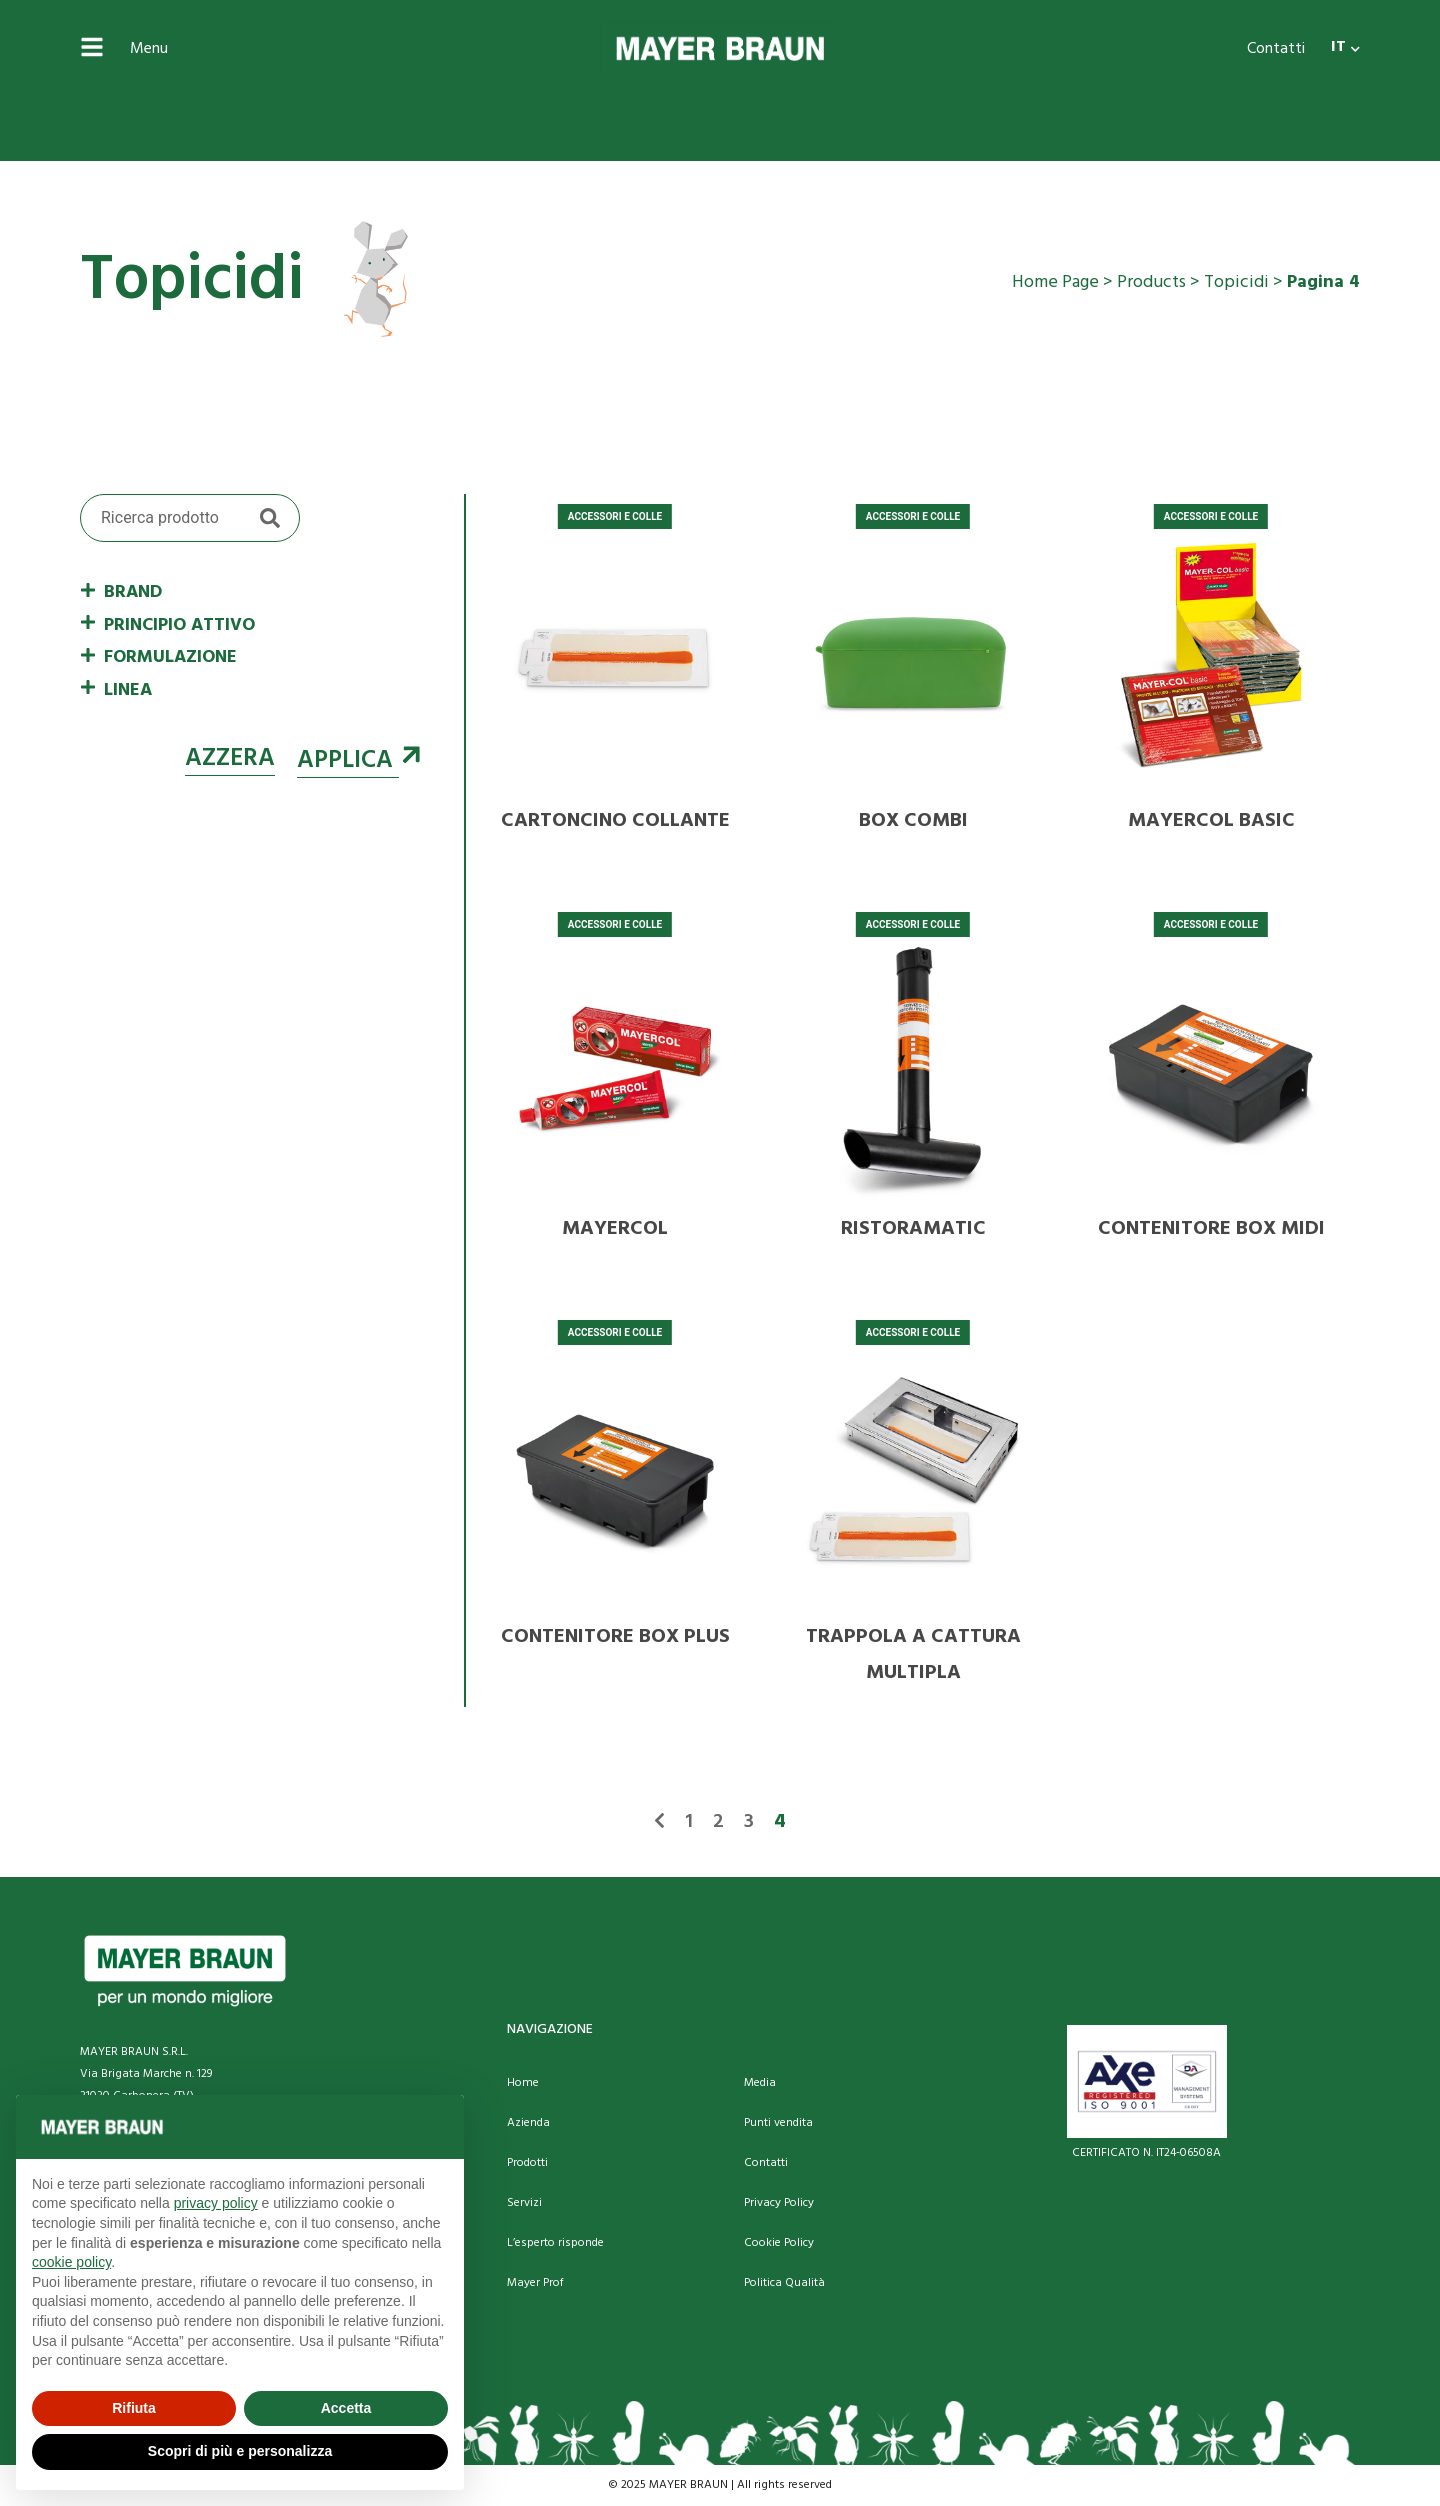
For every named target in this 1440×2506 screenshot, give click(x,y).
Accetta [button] (346, 2408)
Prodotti (527, 2163)
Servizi (524, 2203)
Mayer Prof (535, 2283)
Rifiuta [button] (134, 2408)
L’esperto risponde (555, 2243)
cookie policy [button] (71, 2262)
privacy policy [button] (216, 2203)
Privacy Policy (779, 2203)
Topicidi (1236, 282)
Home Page (1055, 282)
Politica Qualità (784, 2283)
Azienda (528, 2123)
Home (523, 2083)
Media (760, 2083)
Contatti (1276, 49)
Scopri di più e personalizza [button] (240, 2451)
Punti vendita (778, 2123)
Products (1151, 282)
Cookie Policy (779, 2243)
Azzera (230, 759)
